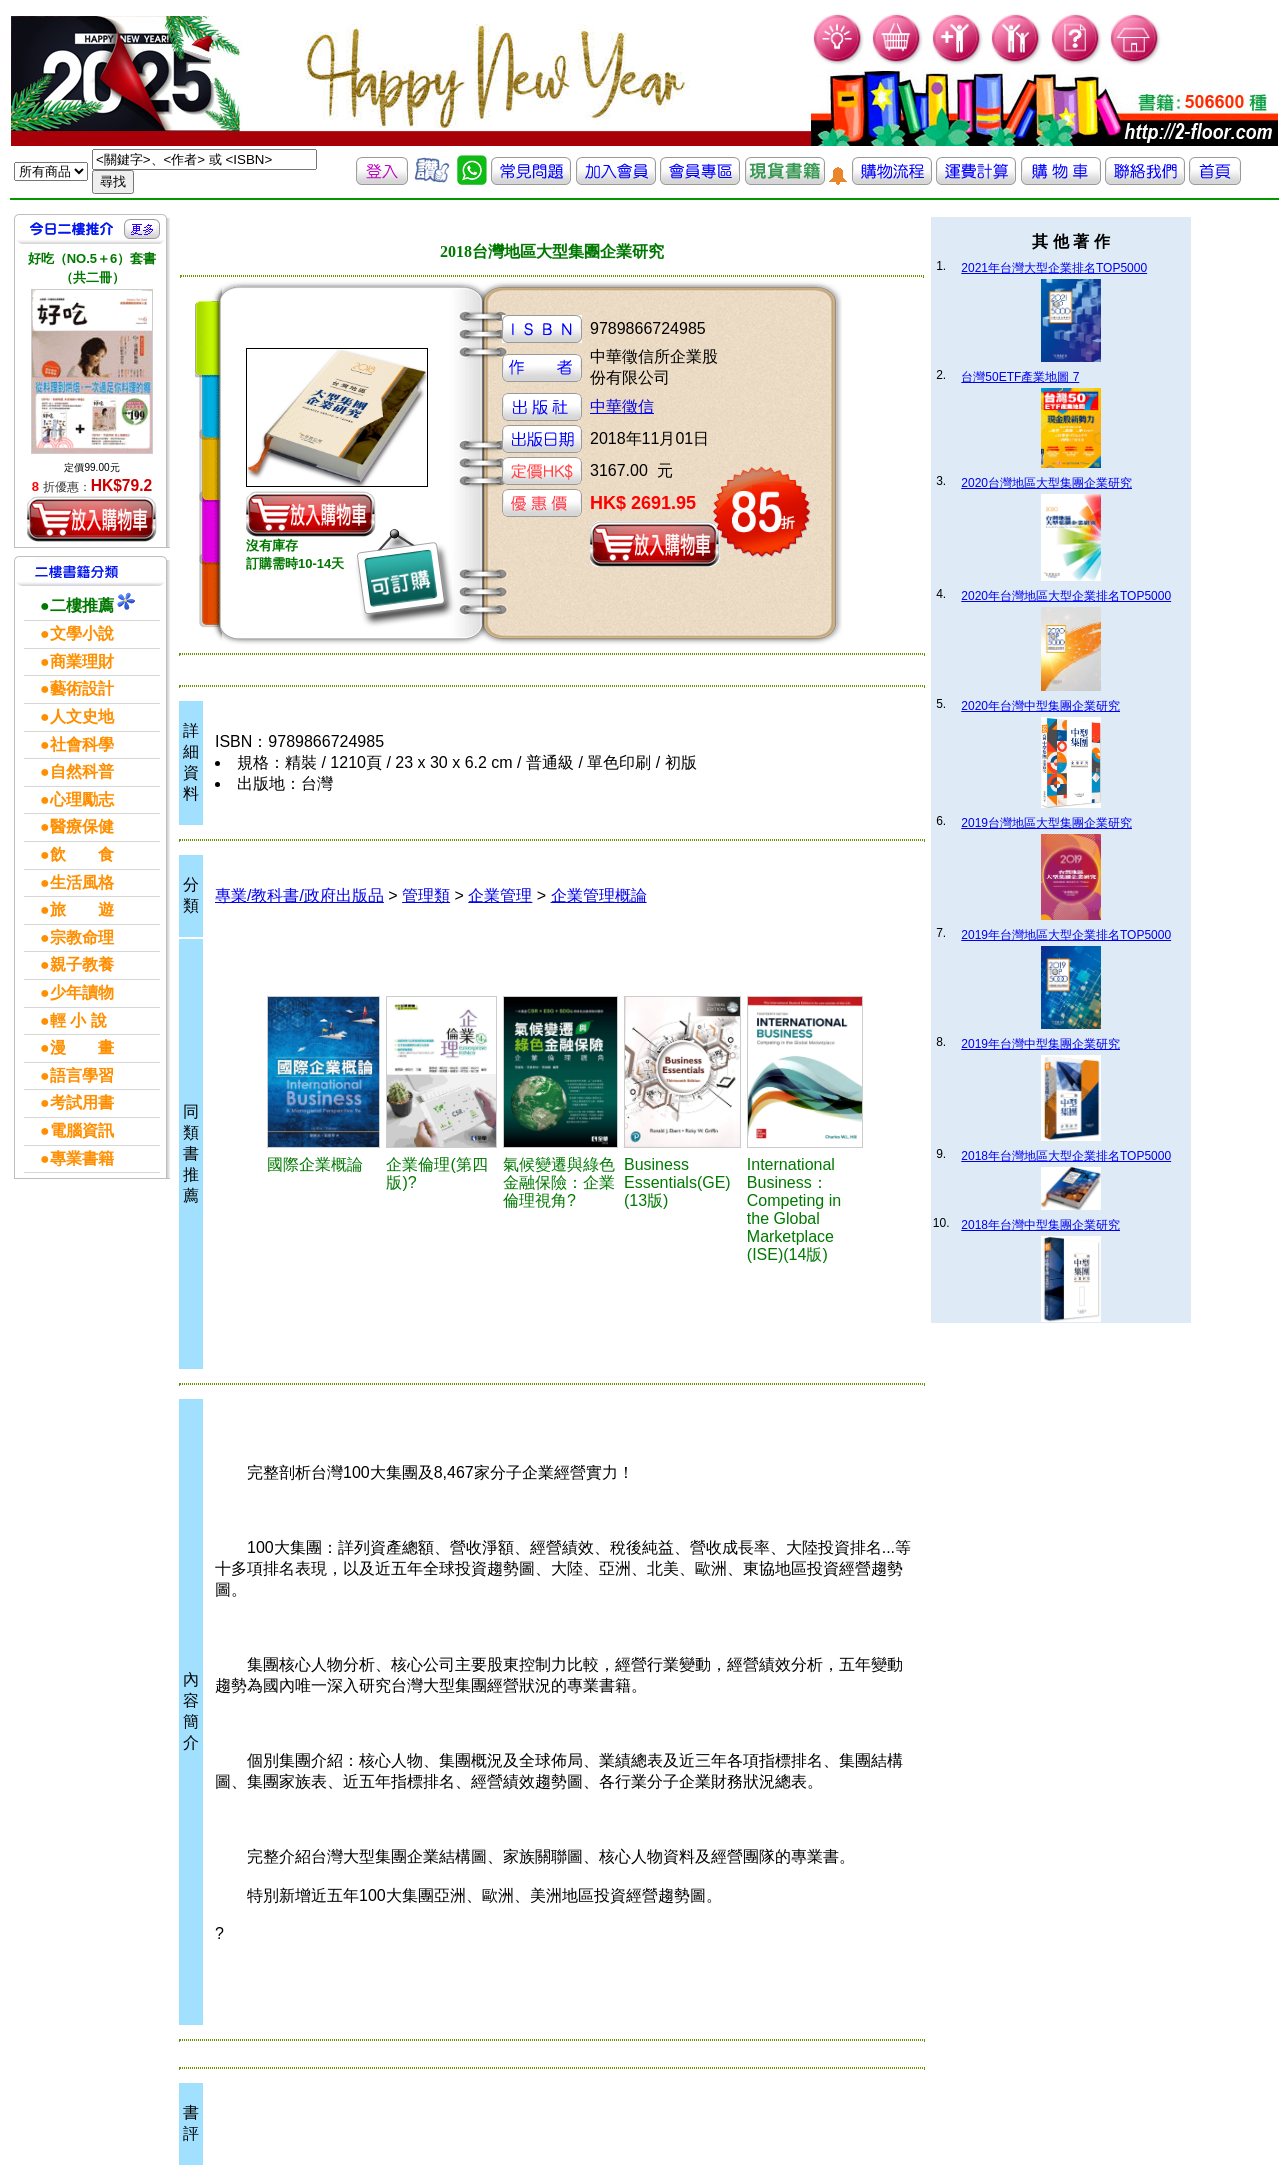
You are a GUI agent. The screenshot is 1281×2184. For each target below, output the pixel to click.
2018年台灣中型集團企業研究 (1040, 1225)
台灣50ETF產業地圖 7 (1020, 377)
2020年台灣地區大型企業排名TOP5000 (1066, 596)
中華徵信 (622, 406)
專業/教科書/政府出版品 (299, 895)
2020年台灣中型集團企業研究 (1040, 706)
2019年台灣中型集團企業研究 (1040, 1044)
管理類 (426, 895)
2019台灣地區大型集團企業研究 (1046, 823)
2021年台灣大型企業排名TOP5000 (1054, 268)
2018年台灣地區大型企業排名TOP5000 (1066, 1156)
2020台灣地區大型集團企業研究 (1046, 483)
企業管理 (500, 895)
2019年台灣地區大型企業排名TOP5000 (1066, 935)
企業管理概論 (599, 895)
